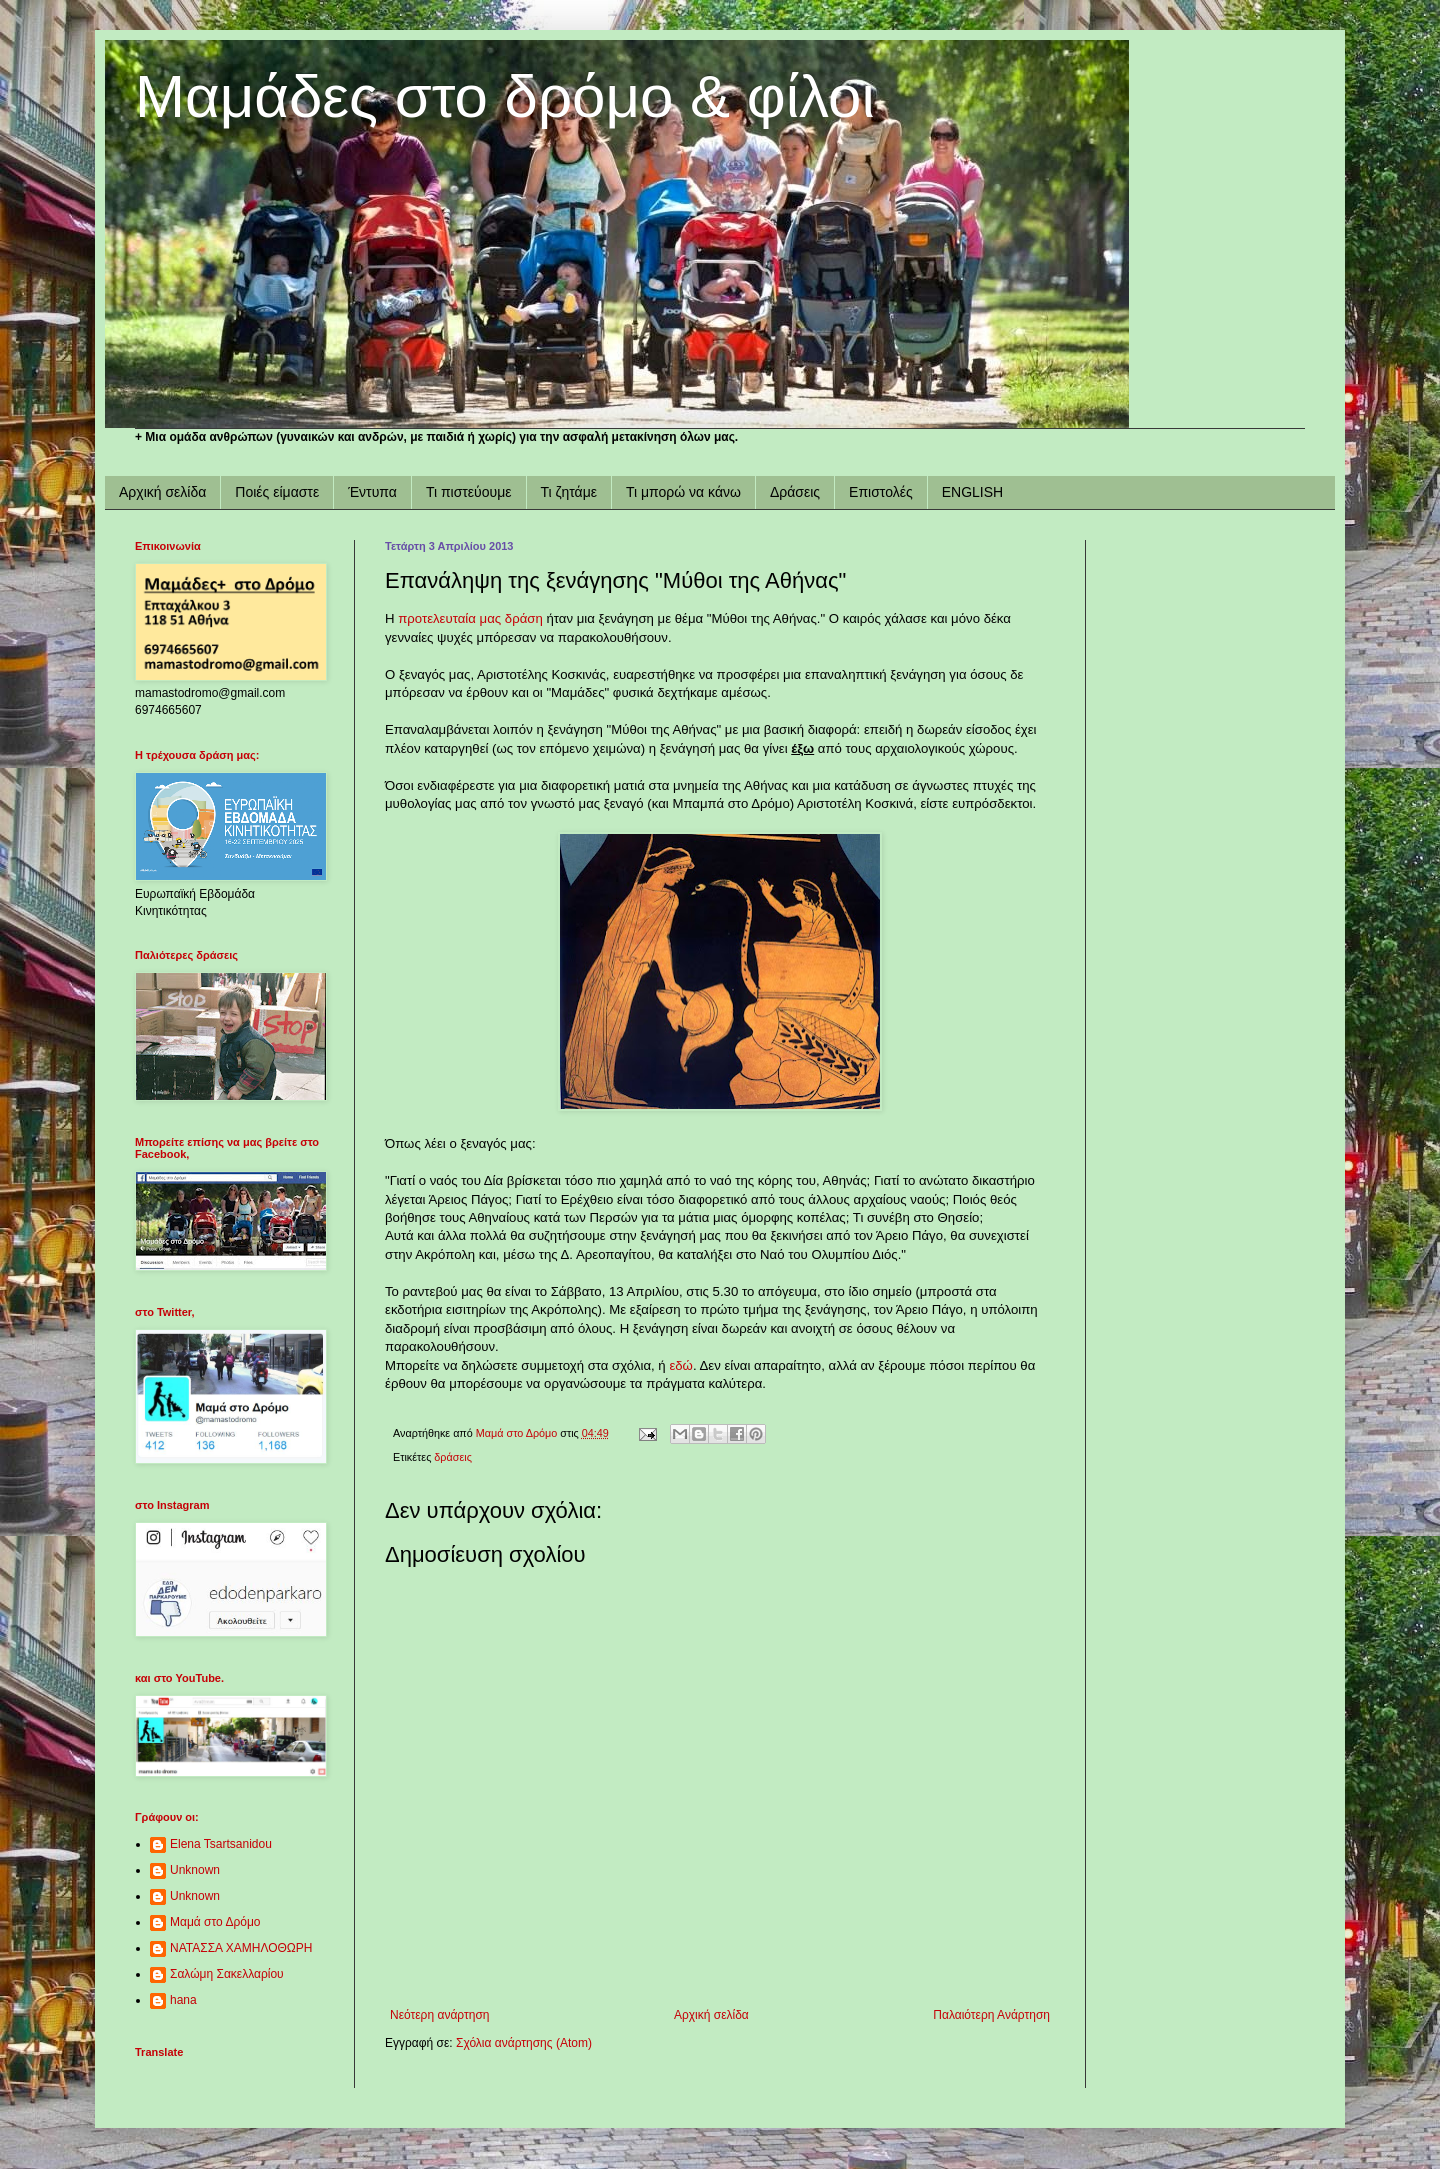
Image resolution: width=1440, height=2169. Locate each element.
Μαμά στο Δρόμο (215, 1922)
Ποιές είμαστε (277, 492)
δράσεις (452, 1457)
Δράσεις (795, 492)
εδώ (681, 1365)
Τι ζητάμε (569, 492)
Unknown (195, 1870)
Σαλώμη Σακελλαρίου (227, 1974)
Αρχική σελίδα (162, 492)
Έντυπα (372, 492)
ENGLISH (972, 492)
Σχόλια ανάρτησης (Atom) (524, 2043)
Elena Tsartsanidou (221, 1844)
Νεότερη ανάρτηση (439, 2015)
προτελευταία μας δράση (470, 618)
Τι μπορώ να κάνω (683, 492)
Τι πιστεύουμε (469, 492)
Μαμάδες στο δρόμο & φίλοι (505, 96)
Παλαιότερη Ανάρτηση (991, 2015)
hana (183, 2000)
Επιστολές (881, 492)
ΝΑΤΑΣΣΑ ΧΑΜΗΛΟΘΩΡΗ (241, 1948)
